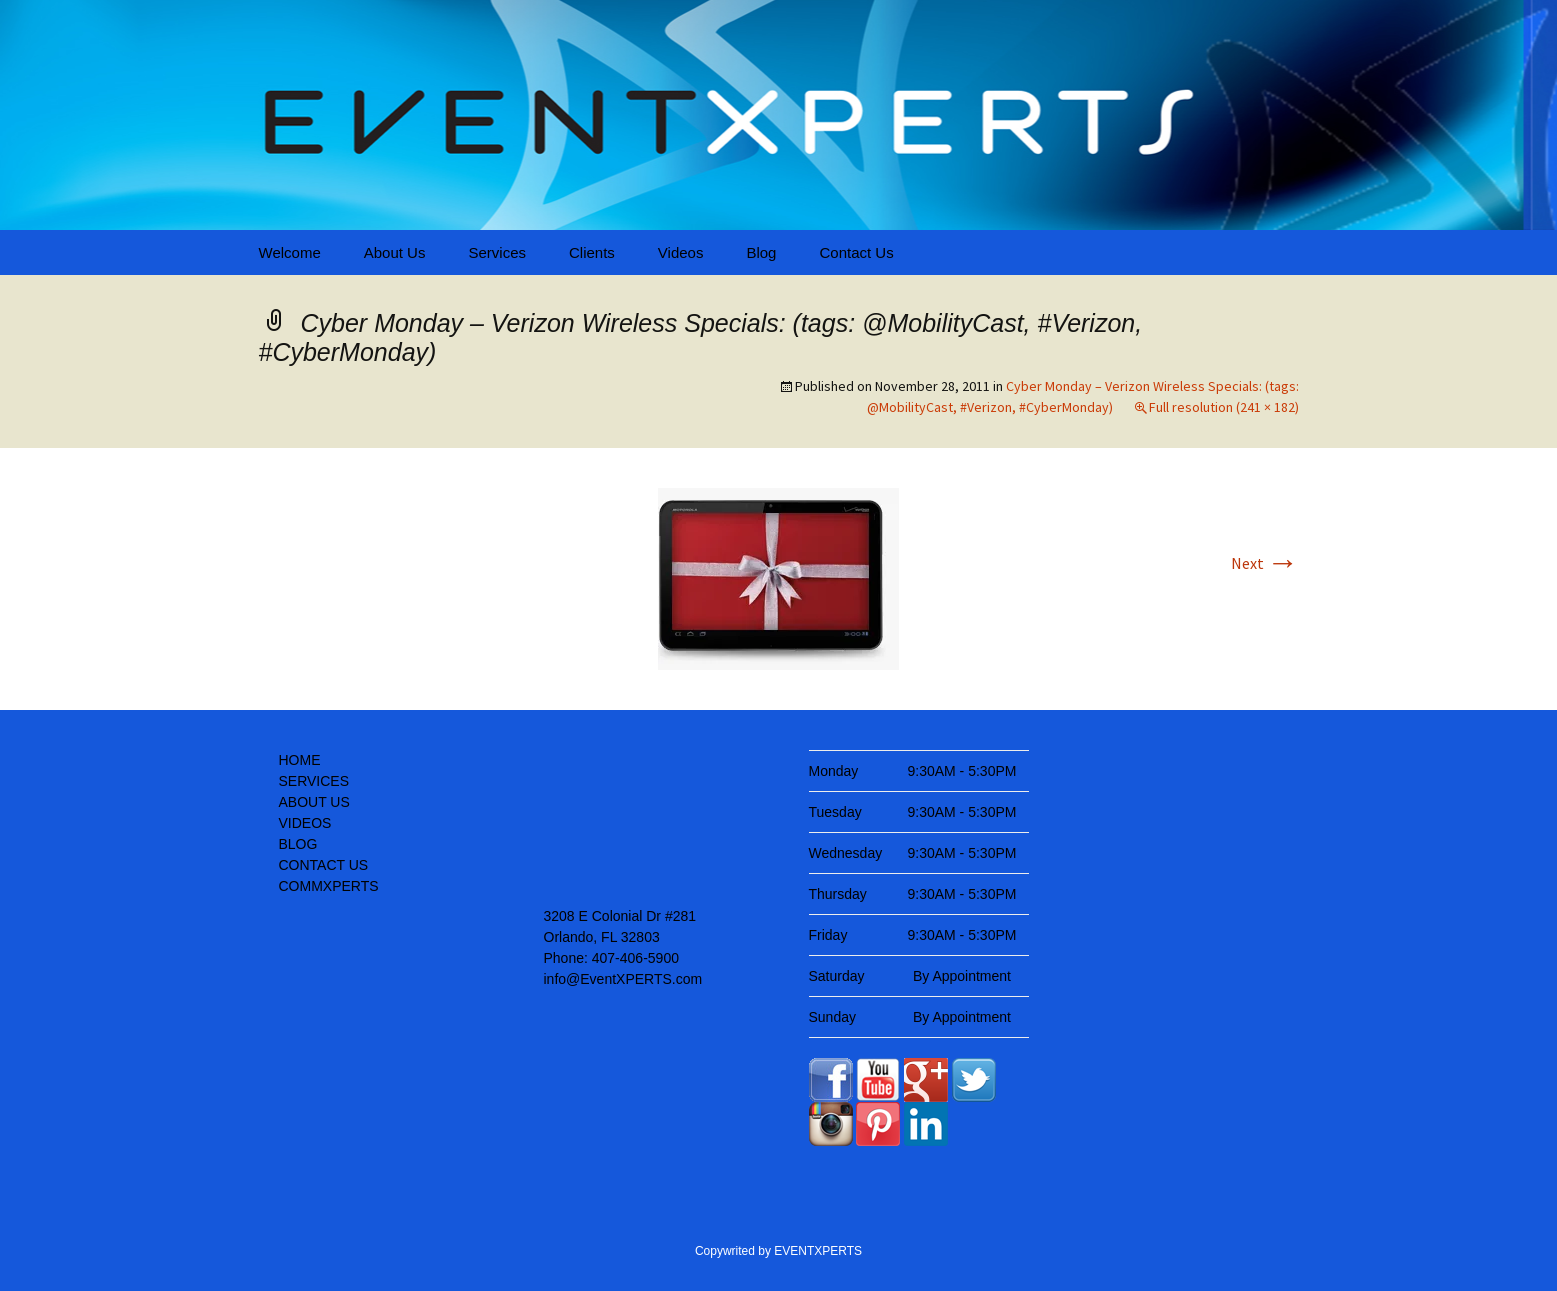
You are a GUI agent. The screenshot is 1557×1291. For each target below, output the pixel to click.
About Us (395, 252)
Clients (592, 252)
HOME (300, 760)
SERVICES (314, 781)
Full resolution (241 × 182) (1224, 407)
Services (497, 252)
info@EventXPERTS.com (623, 979)
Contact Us (856, 252)
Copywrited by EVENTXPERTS (778, 1251)
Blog (761, 252)
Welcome (290, 252)
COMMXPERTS (329, 886)
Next (1265, 563)
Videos (681, 252)
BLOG (298, 844)
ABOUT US (314, 802)
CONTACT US (324, 865)
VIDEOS (305, 823)
